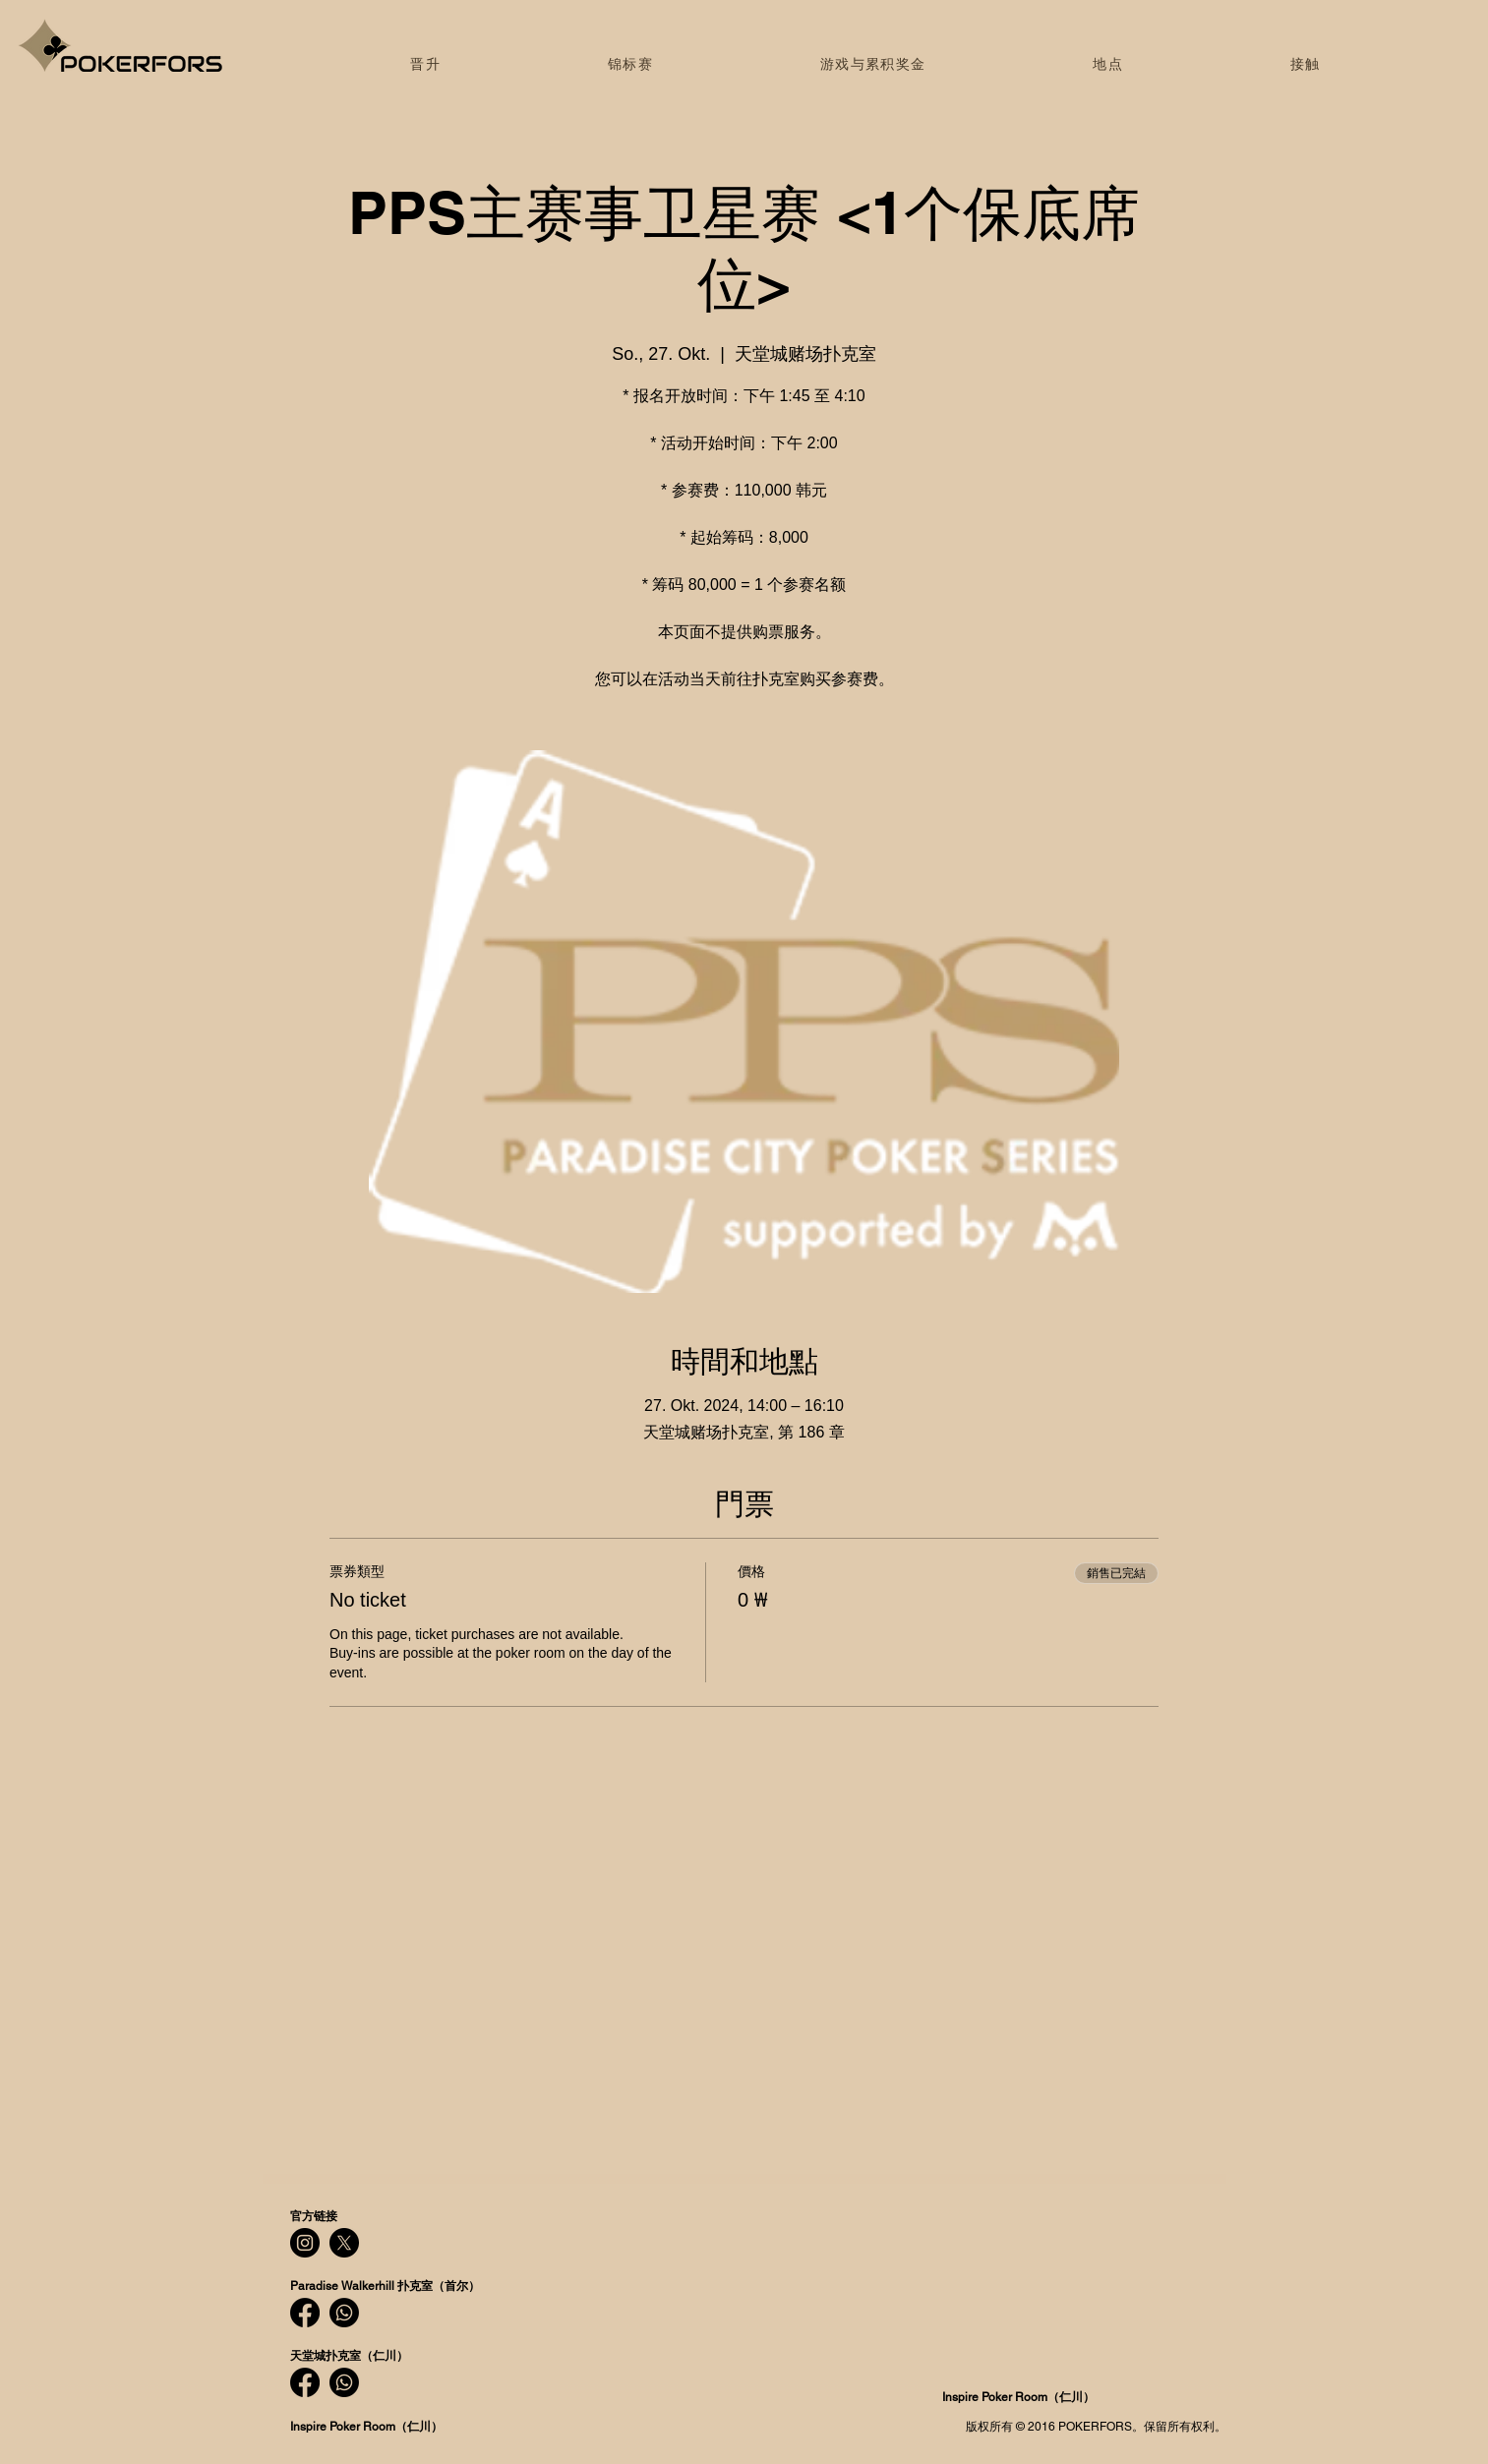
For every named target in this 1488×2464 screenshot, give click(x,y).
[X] (344, 2243)
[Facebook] (305, 2312)
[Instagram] (305, 2243)
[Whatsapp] (344, 2312)
